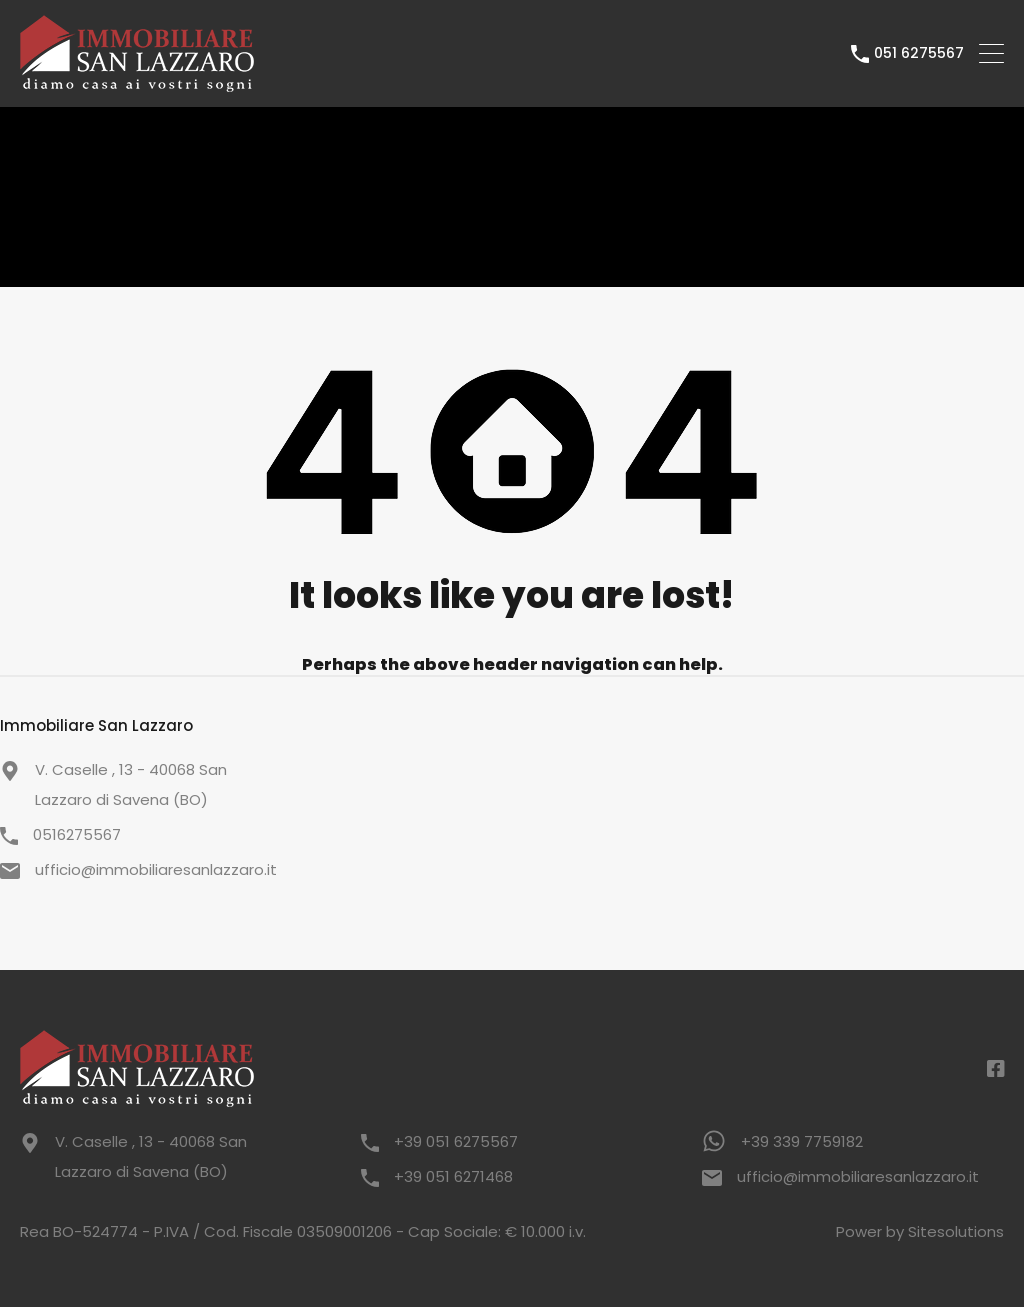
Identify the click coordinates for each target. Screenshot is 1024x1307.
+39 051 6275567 (456, 1141)
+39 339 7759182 (802, 1141)
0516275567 (77, 834)
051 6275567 (919, 53)
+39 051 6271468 (453, 1176)
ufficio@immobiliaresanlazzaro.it (156, 869)
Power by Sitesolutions (920, 1231)
